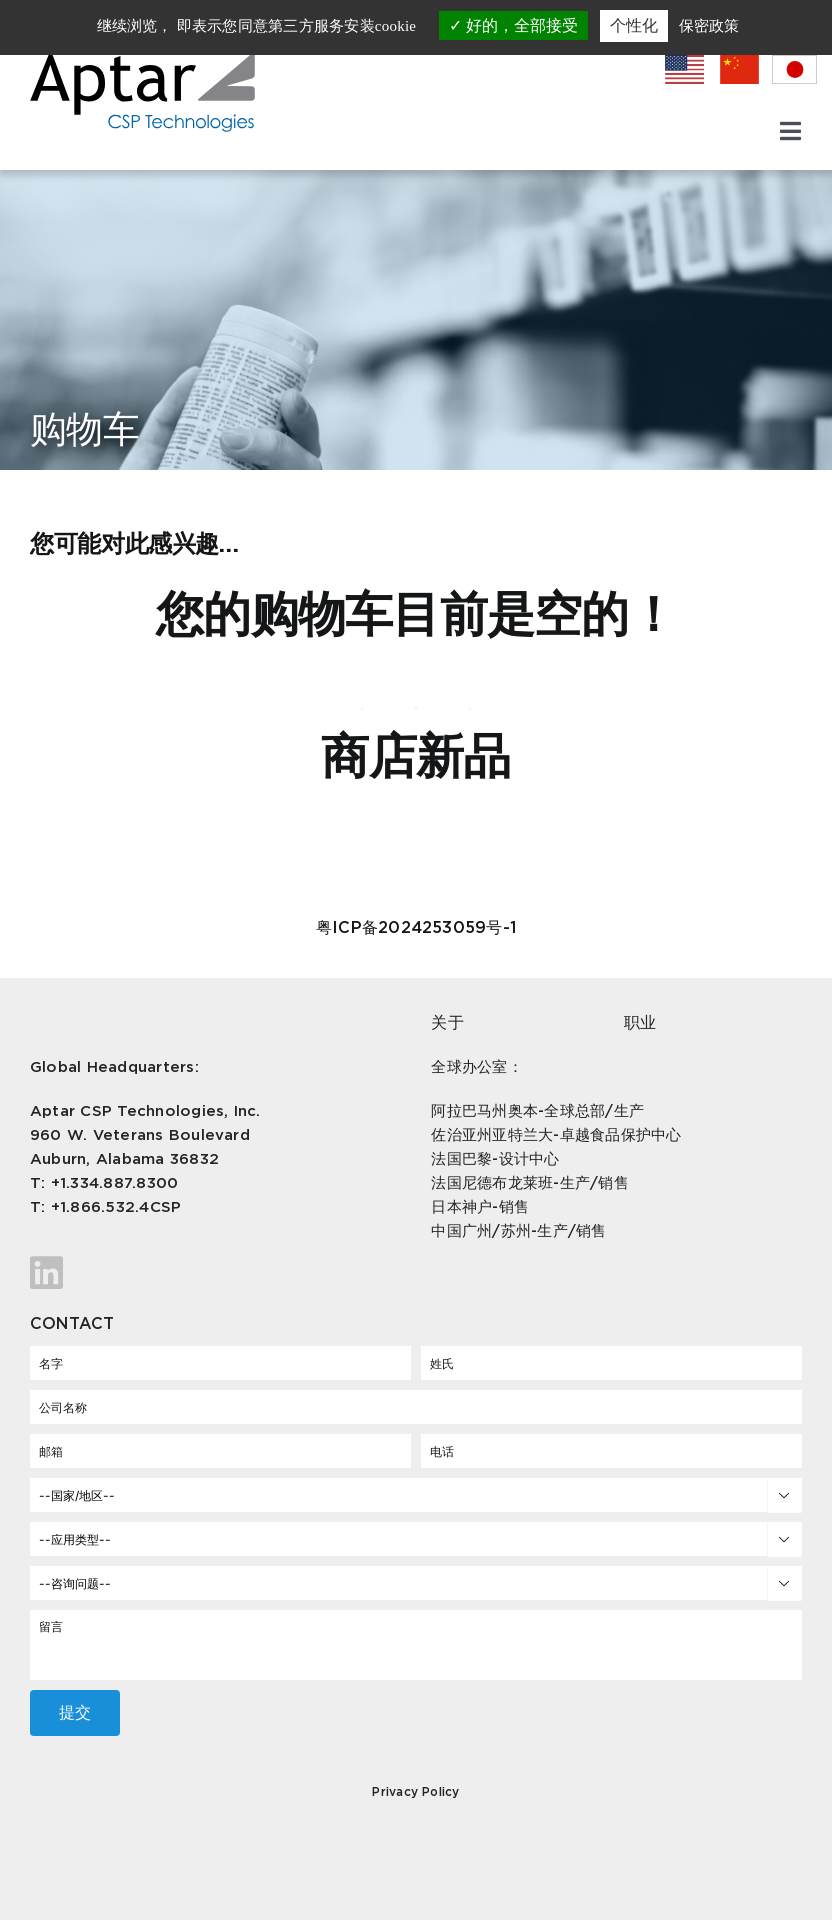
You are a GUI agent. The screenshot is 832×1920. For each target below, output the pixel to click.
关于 (447, 1022)
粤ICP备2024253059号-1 (416, 927)
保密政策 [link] (709, 26)
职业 (640, 1022)
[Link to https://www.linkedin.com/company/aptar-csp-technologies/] (210, 1273)
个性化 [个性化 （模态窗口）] (634, 25)
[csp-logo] (142, 59)
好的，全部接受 (513, 25)
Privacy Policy (415, 1791)
